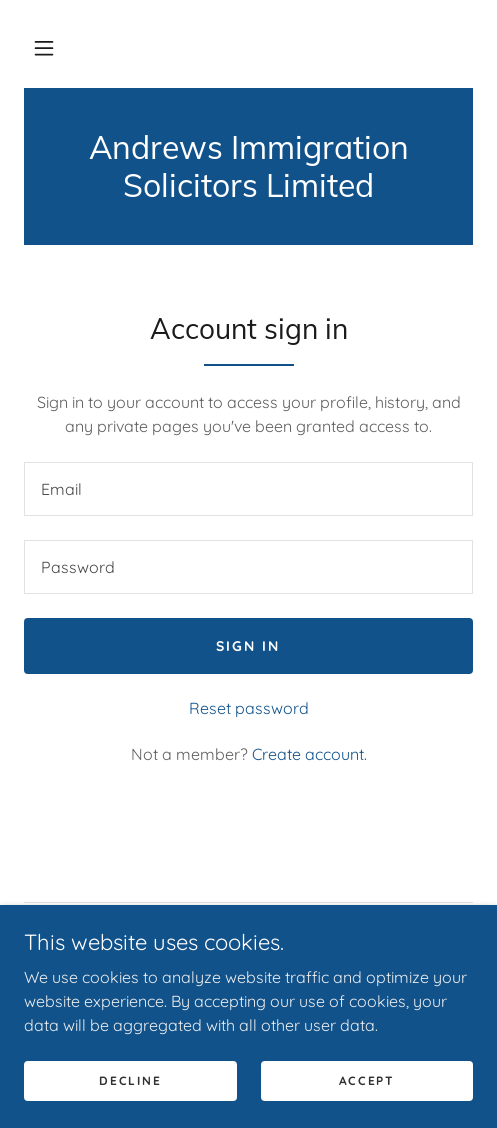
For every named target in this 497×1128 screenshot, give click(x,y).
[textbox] (248, 489)
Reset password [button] (249, 708)
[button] (44, 48)
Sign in (248, 646)
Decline (130, 1080)
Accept (367, 1080)
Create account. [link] (309, 754)
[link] (248, 166)
